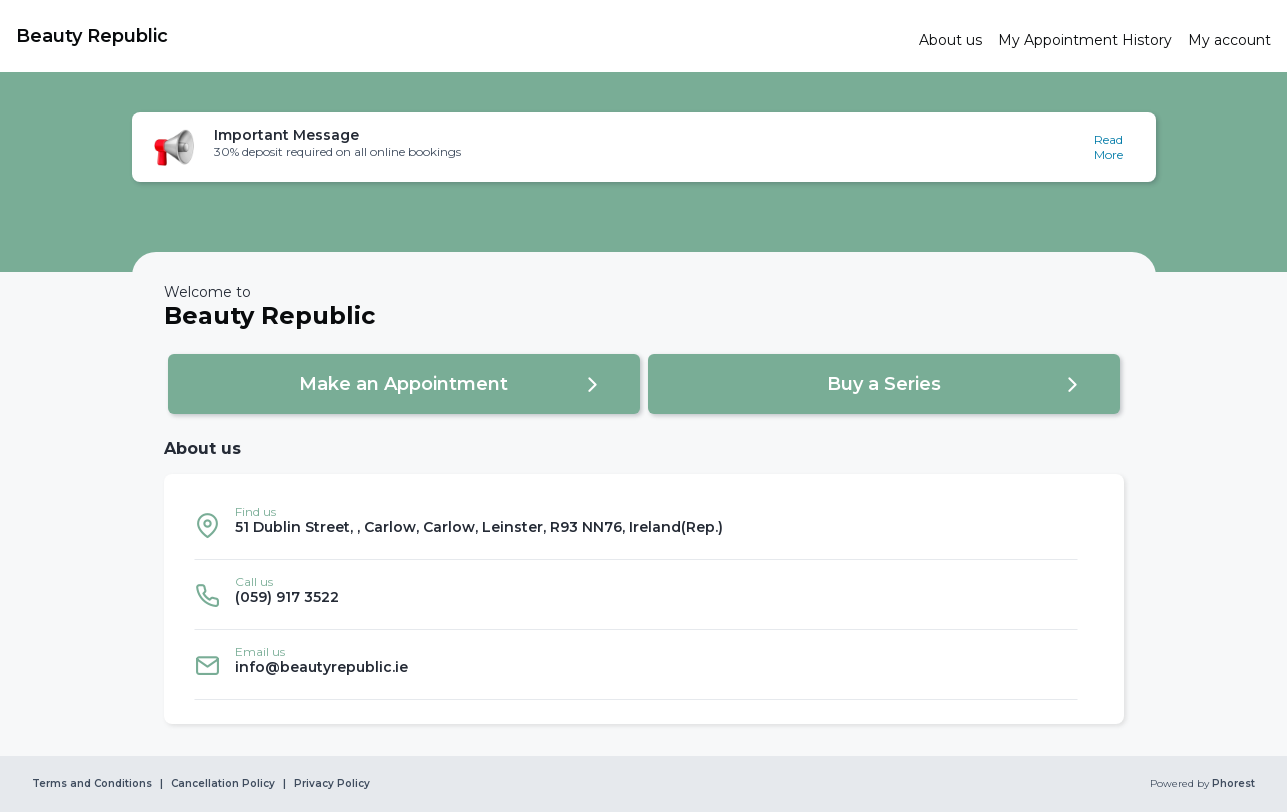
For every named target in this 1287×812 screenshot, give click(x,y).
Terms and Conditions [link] (92, 784)
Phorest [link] (1232, 784)
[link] (459, 36)
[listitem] (636, 525)
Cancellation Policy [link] (223, 784)
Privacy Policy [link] (332, 784)
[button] (644, 147)
